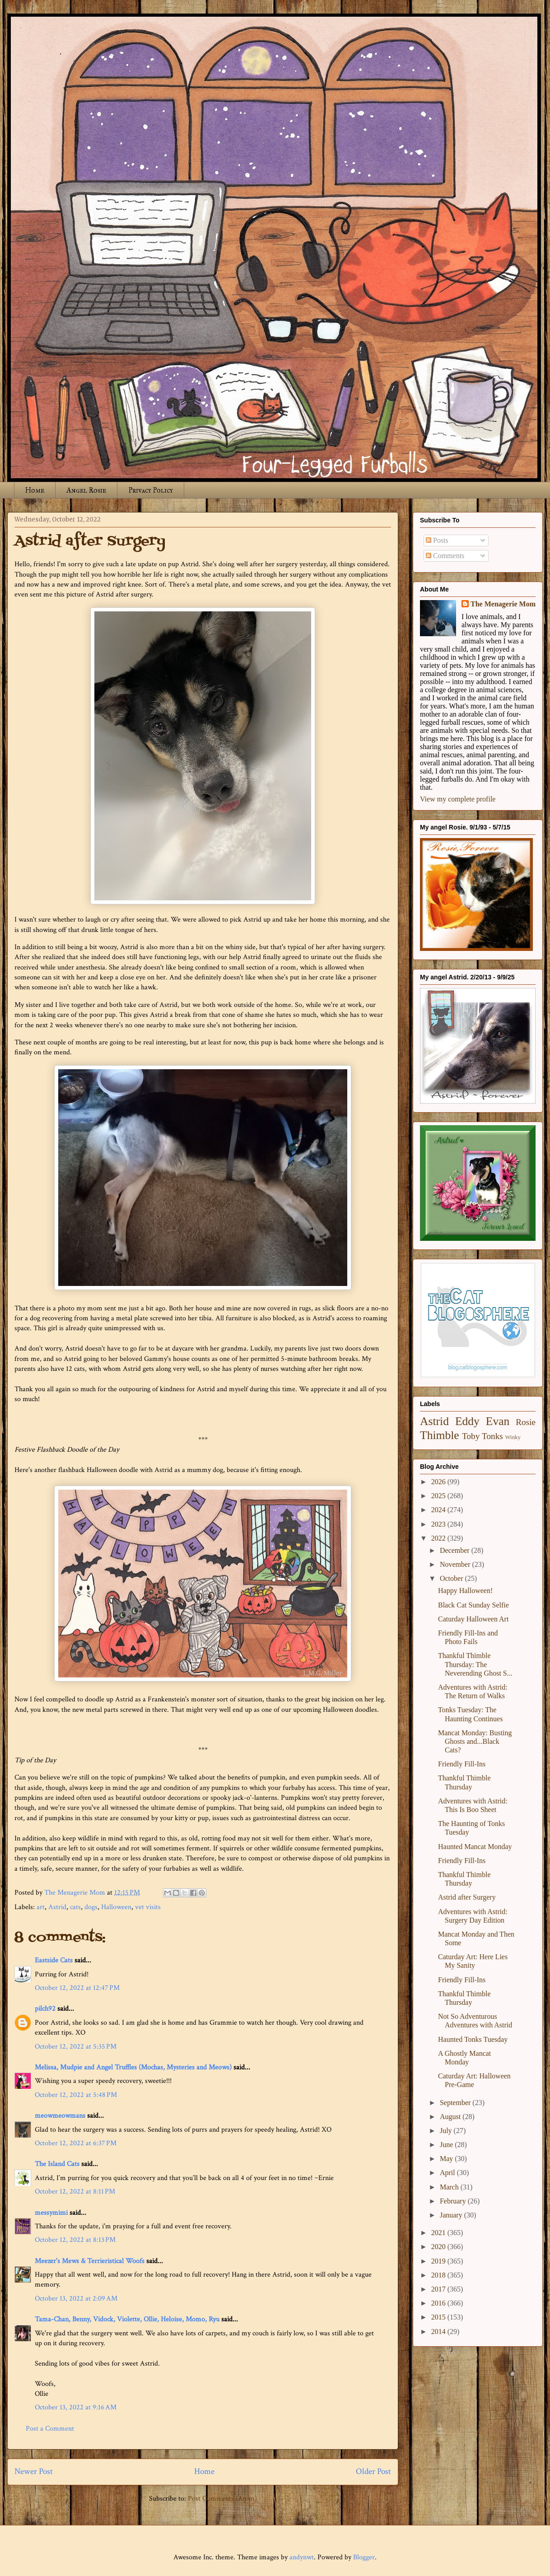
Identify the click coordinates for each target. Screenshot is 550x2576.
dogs (91, 1907)
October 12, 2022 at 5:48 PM (76, 2095)
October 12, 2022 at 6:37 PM (76, 2143)
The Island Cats (57, 2164)
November (456, 1564)
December (455, 1550)
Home (34, 490)
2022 (439, 1538)
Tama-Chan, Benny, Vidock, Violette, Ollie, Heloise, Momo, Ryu (127, 2319)
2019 (439, 2261)
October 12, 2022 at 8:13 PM (75, 2240)
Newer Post (33, 2471)
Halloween (116, 1907)
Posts (437, 540)
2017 (439, 2289)
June (447, 2144)
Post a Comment (50, 2428)
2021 (439, 2232)
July (447, 2130)
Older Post (373, 2471)
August (451, 2116)
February (454, 2201)
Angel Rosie (86, 490)
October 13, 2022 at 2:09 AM (76, 2298)
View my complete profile (457, 799)
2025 (439, 1496)
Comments (445, 555)
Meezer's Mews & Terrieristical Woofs (89, 2261)
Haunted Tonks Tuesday (473, 2039)
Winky (513, 1437)
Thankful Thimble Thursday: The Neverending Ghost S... (475, 1664)
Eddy (467, 1421)
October (452, 1578)
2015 (439, 2317)
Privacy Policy (150, 490)
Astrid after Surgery (467, 1897)
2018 (439, 2275)
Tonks (492, 1436)
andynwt (301, 2557)
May (447, 2158)
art (41, 1907)
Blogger (364, 2557)
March (450, 2187)
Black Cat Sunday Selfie (473, 1605)
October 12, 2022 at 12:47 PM (77, 1988)
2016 (439, 2303)
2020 (439, 2246)
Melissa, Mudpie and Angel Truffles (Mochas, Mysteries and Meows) (133, 2067)
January (452, 2215)
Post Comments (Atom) (222, 2498)
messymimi (51, 2212)
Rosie (526, 1422)
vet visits (148, 1907)
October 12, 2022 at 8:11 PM (75, 2191)
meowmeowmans (60, 2115)
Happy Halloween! (465, 1590)
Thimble (439, 1435)
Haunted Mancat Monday (475, 1846)
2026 (439, 1482)
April (448, 2172)
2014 (439, 2331)
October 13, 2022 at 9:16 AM (76, 2407)
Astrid (57, 1907)
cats (75, 1907)
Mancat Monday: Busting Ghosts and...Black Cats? (475, 1741)
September (456, 2102)
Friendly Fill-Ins (461, 1764)
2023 (439, 1524)
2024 (439, 1510)
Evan (498, 1421)
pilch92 (45, 2008)
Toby (471, 1436)
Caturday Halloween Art (473, 1619)
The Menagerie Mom (503, 604)
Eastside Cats (54, 1960)
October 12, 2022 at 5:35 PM (76, 2046)
